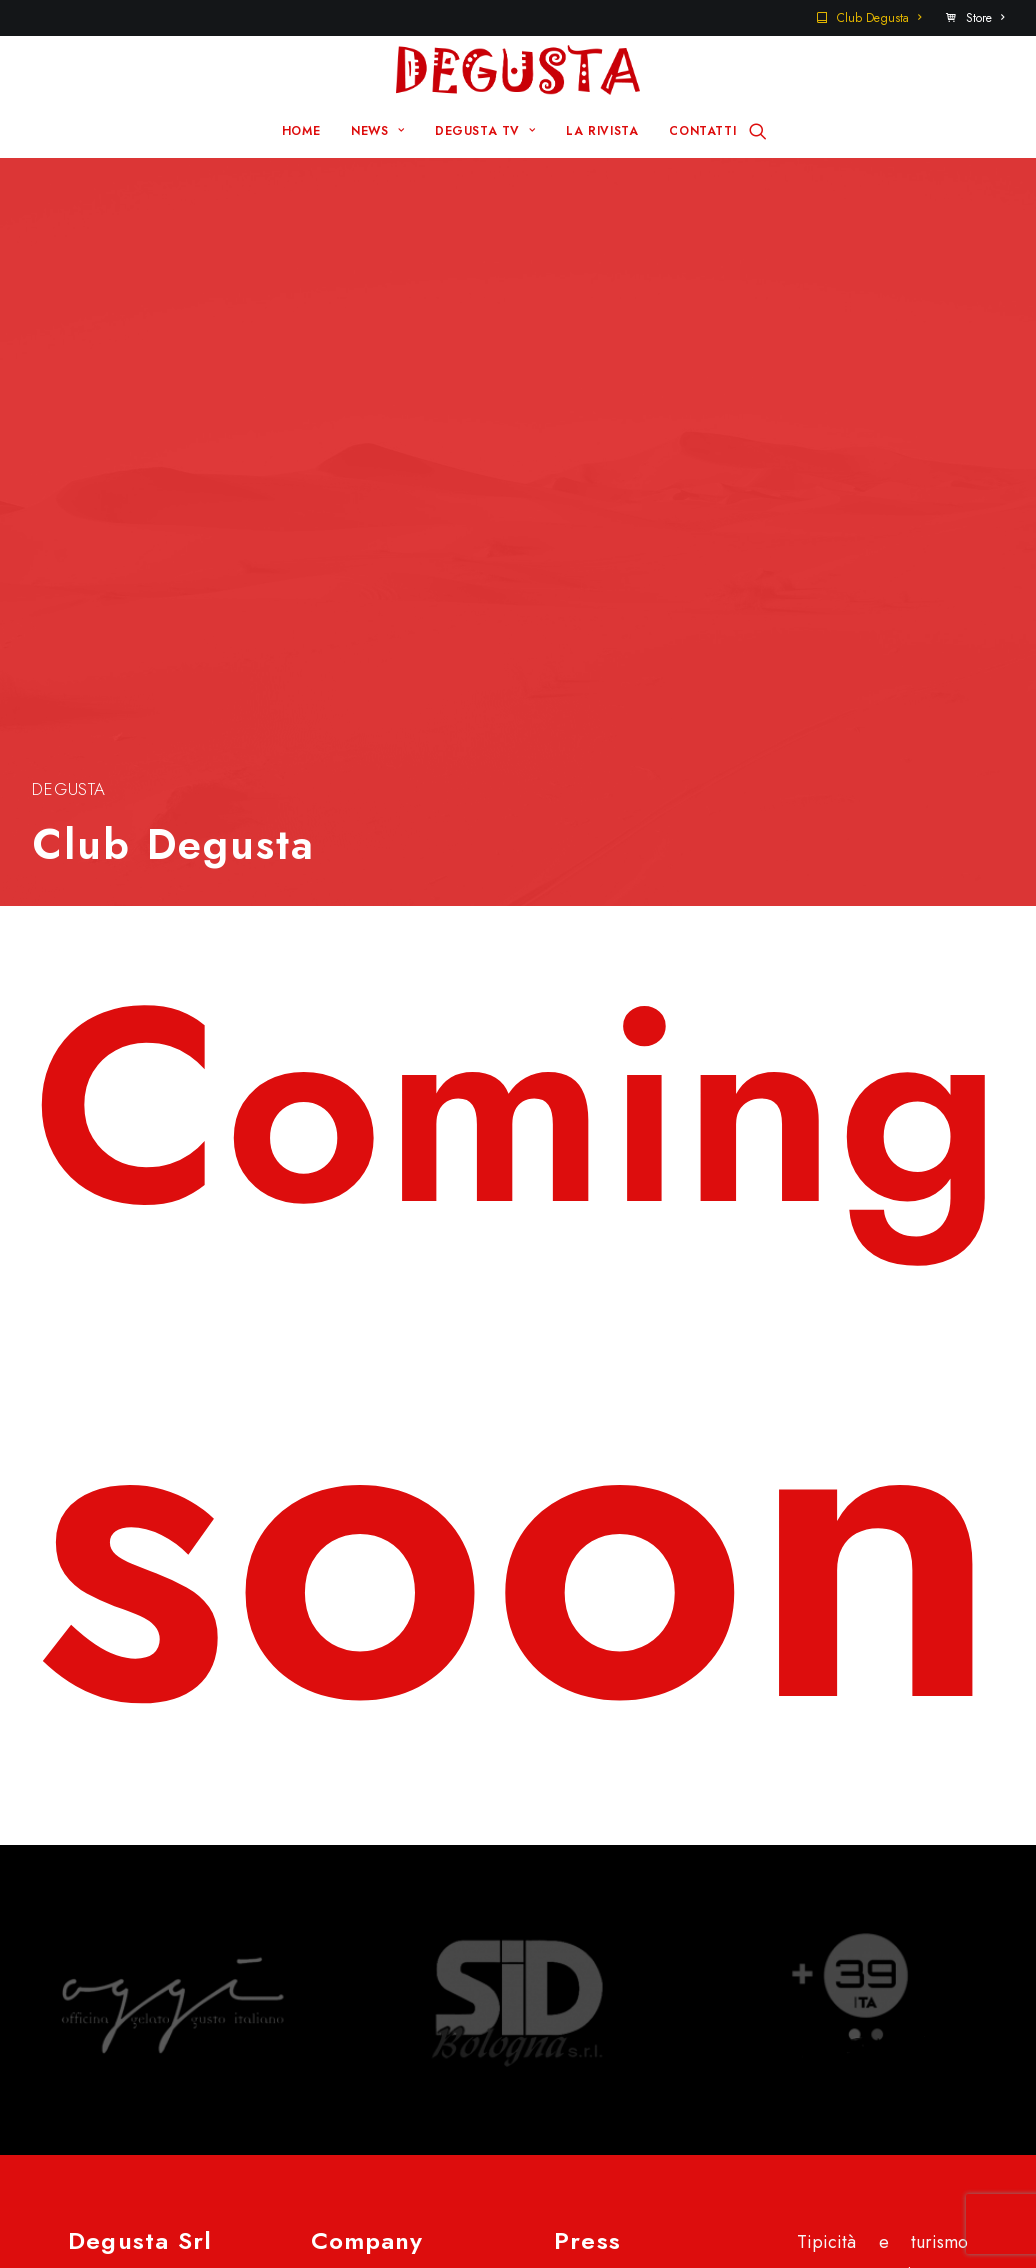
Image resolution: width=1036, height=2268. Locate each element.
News (360, 1757)
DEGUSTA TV (485, 131)
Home (362, 1725)
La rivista (372, 1820)
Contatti (611, 1757)
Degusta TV (383, 1788)
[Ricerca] (758, 131)
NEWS (377, 131)
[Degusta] (517, 70)
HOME (301, 131)
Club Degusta (879, 18)
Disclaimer (111, 2216)
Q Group (581, 2184)
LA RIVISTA (602, 131)
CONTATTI (702, 131)
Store (985, 18)
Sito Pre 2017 (633, 1725)
